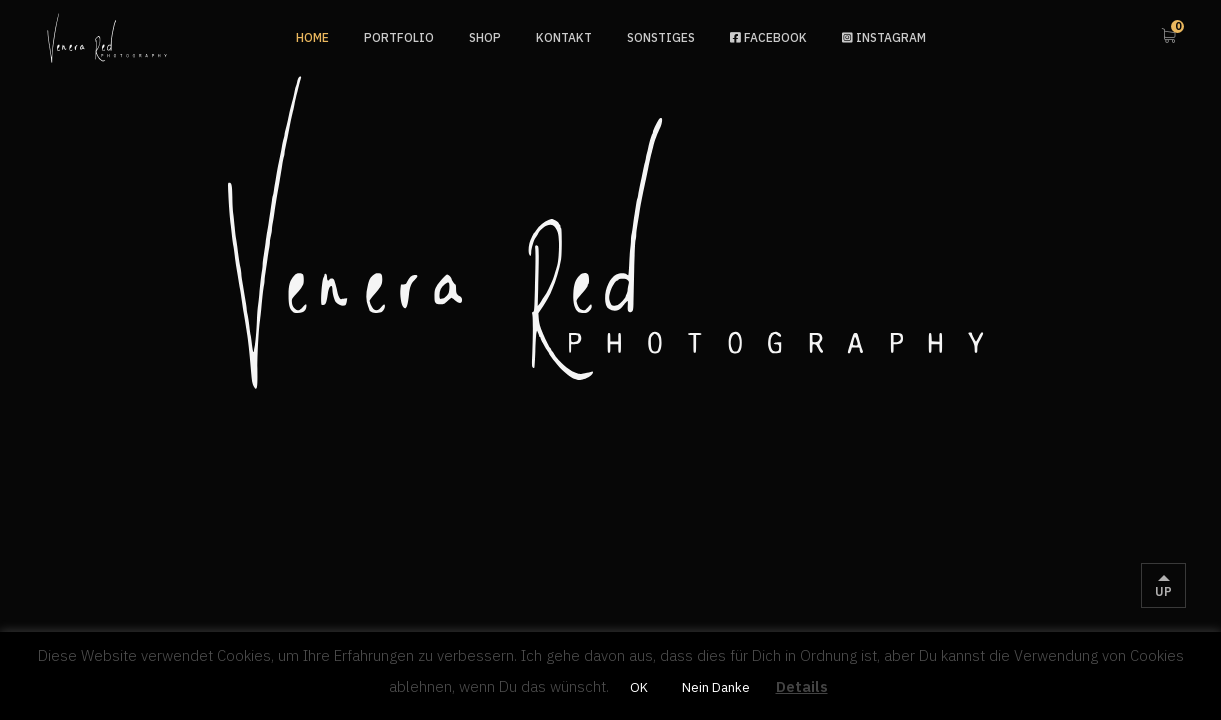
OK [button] (639, 687)
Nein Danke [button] (716, 687)
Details (802, 686)
